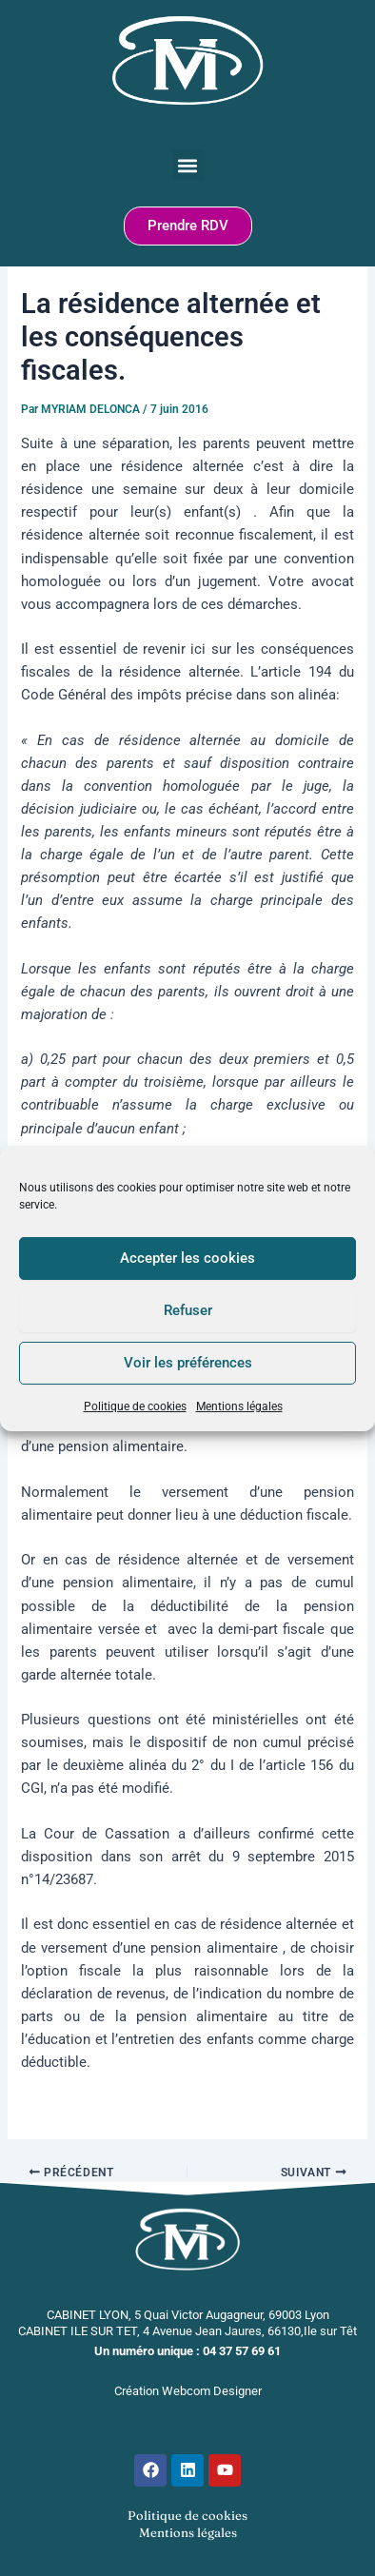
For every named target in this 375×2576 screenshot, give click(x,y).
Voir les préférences (188, 1362)
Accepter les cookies (187, 1258)
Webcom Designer (212, 2391)
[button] (188, 165)
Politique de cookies (135, 1405)
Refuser (188, 1310)
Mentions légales (239, 1405)
